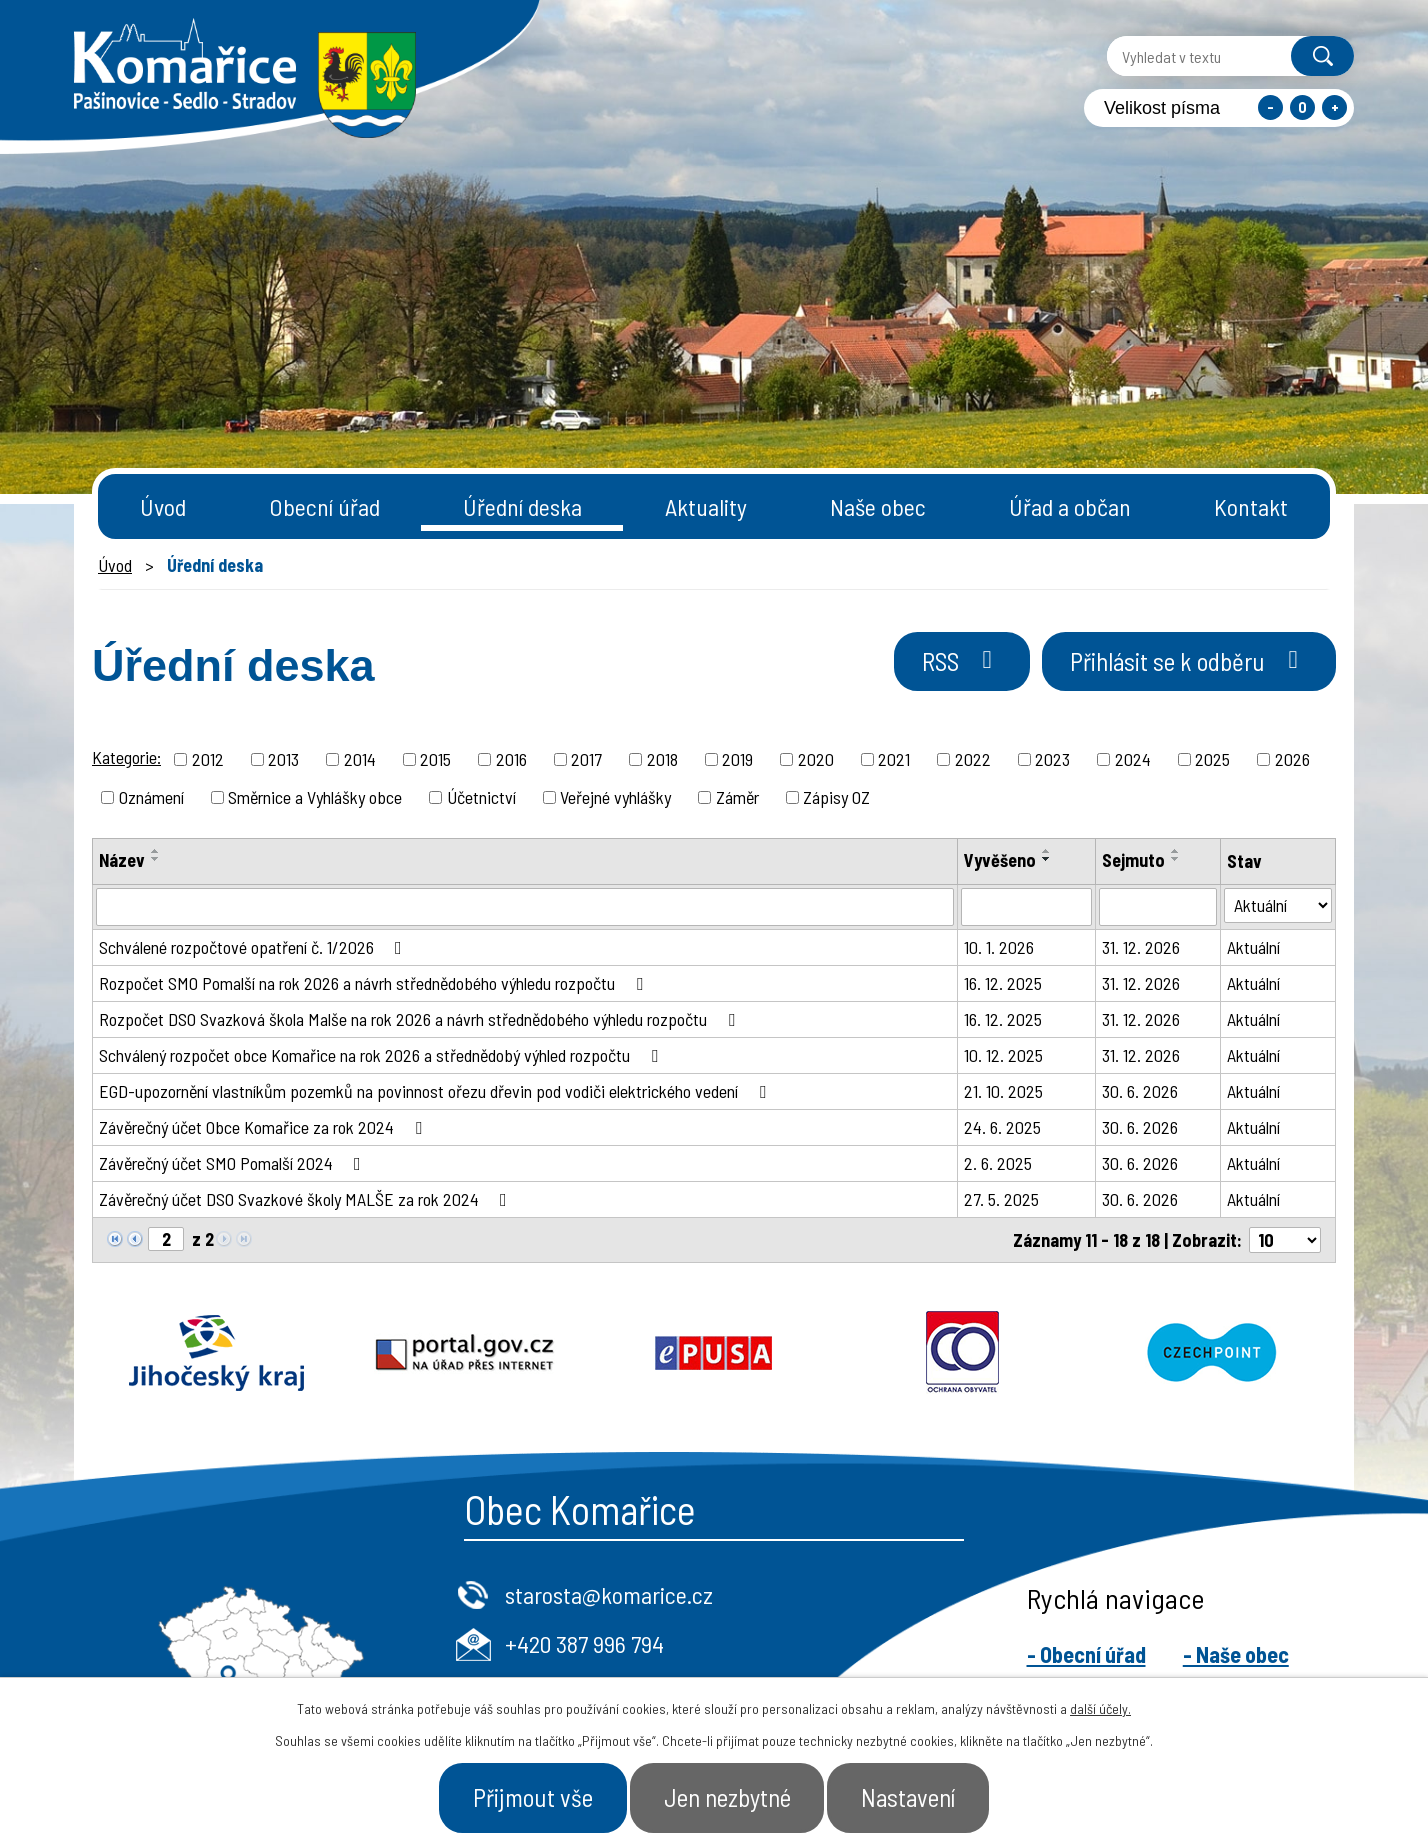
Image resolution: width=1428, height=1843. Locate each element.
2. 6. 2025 (998, 1163)
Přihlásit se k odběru (1188, 661)
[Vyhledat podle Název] (525, 907)
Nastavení (910, 1797)
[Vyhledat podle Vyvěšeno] (1026, 907)
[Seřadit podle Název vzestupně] (156, 851)
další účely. (1100, 1708)
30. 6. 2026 (1140, 1091)
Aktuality (706, 506)
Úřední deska (522, 506)
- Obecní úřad (1086, 1654)
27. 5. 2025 (1001, 1199)
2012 (208, 759)
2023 (1052, 759)
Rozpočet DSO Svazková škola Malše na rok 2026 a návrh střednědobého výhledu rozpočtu (421, 1019)
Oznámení (151, 797)
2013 (283, 759)
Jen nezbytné (727, 1797)
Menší (1270, 107)
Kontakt (1251, 506)
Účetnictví (481, 797)
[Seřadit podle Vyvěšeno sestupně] (1047, 859)
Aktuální (1253, 947)
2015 (435, 759)
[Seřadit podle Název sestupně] (156, 859)
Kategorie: (126, 757)
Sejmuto (1133, 860)
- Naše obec (1236, 1654)
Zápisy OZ (836, 797)
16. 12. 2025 (1003, 983)
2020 (816, 759)
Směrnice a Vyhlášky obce (315, 797)
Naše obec (878, 506)
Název (122, 860)
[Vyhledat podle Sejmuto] (1158, 907)
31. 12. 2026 (1141, 947)
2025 (1212, 759)
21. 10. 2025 (1003, 1091)
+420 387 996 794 (584, 1643)
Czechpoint (1211, 1353)
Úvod (163, 506)
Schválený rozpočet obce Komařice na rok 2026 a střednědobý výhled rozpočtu (382, 1055)
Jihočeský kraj (216, 1353)
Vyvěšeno (1000, 860)
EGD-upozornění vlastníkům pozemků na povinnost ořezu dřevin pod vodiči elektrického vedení (436, 1091)
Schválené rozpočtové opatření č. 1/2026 (254, 947)
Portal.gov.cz (465, 1353)
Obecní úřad (324, 506)
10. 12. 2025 (1003, 1055)
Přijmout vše (531, 1797)
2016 (511, 759)
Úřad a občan (1070, 506)
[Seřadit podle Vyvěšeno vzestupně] (1047, 851)
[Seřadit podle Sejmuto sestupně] (1176, 859)
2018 (662, 759)
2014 (360, 759)
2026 (1292, 759)
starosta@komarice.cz (609, 1594)
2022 (973, 759)
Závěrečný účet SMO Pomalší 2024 (234, 1163)
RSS (960, 661)
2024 (1133, 759)
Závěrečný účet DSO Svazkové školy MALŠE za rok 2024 (307, 1199)
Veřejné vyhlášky (615, 797)
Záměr (737, 797)
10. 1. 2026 (999, 947)
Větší (1334, 107)
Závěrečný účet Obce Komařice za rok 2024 (264, 1127)
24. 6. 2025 (1002, 1127)
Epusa (714, 1353)
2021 (894, 759)
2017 (586, 759)
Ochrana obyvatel (962, 1353)
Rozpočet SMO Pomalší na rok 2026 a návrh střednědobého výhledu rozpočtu (375, 983)
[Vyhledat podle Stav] (1278, 905)
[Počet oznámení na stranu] (1285, 1240)
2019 (737, 759)
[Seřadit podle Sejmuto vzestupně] (1176, 851)
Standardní (1302, 107)
